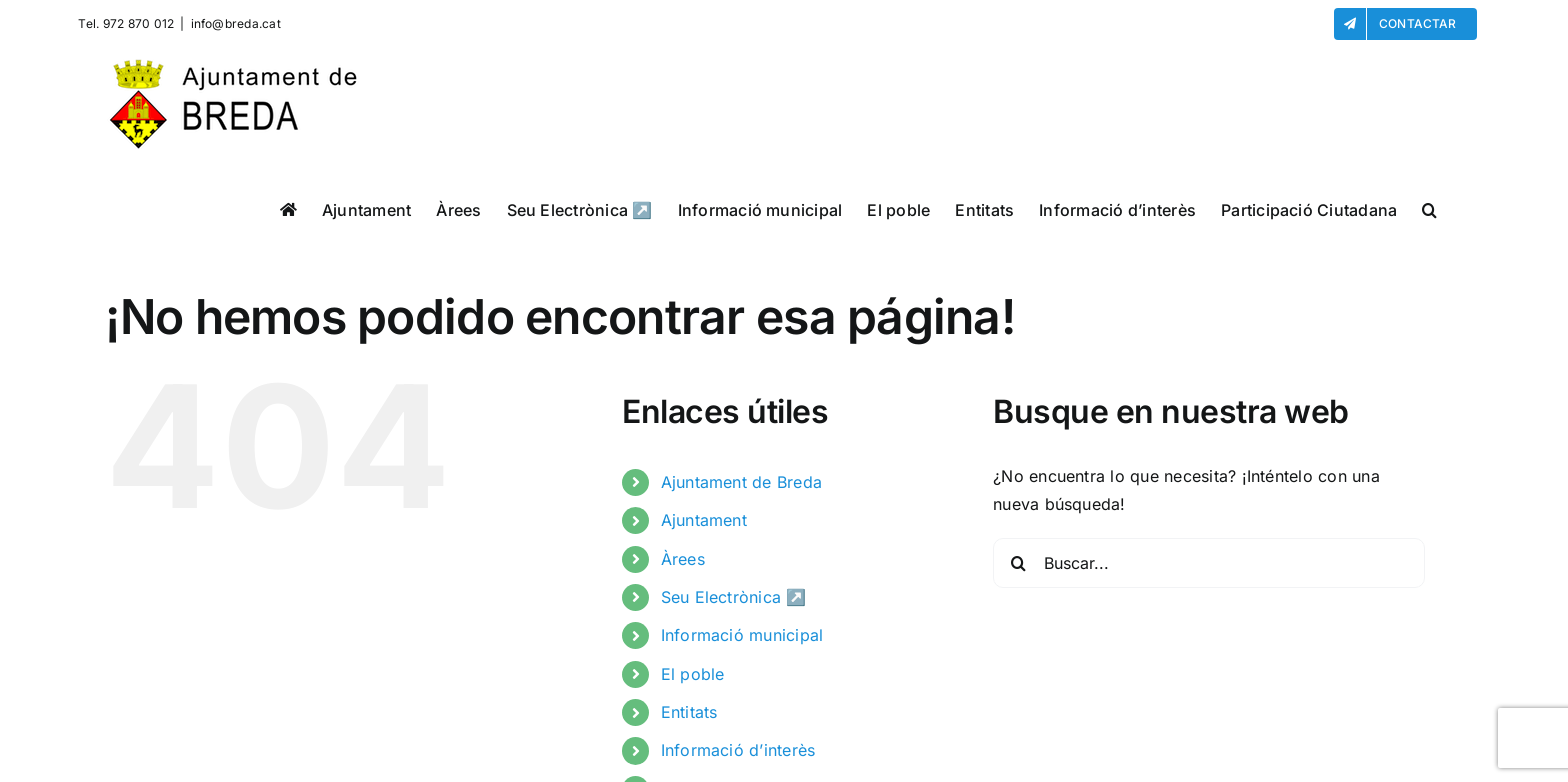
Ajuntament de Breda (742, 482)
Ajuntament (704, 520)
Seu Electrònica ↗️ (734, 597)
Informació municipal (742, 635)
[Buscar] (1018, 563)
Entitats (689, 712)
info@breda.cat (236, 23)
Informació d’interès (738, 750)
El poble (693, 674)
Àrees (683, 559)
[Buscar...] (1209, 563)
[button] (1429, 209)
